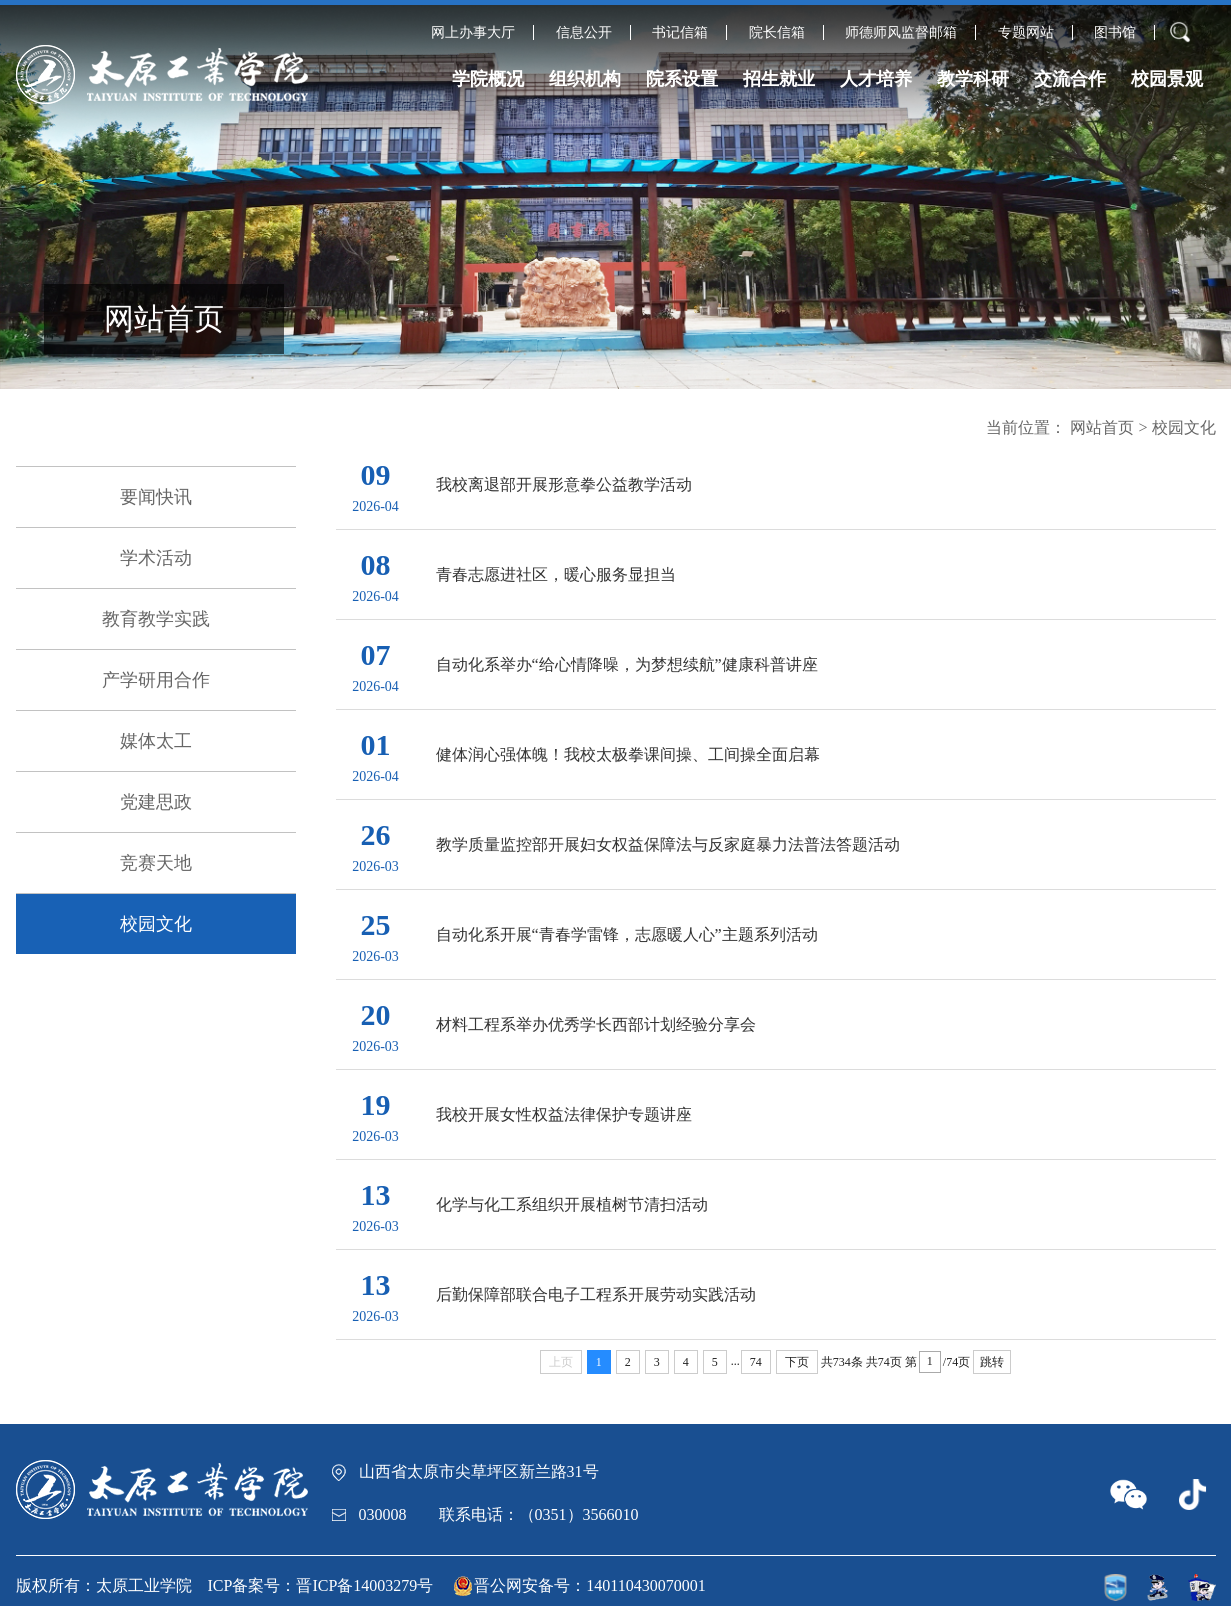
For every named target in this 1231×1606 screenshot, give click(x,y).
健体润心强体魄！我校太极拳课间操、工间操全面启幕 (628, 754)
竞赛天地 (156, 863)
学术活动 (156, 558)
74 (756, 1362)
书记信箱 (680, 32)
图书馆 (1115, 32)
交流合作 (1070, 79)
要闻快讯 (156, 497)
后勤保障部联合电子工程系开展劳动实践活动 (596, 1294)
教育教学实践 (156, 619)
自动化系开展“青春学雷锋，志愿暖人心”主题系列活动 (627, 934)
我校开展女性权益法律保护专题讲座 (564, 1114)
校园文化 (156, 924)
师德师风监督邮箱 (901, 32)
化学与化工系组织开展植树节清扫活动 (572, 1204)
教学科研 (973, 79)
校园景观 (1167, 79)
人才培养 (876, 79)
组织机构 (585, 79)
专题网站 (1026, 32)
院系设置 (682, 79)
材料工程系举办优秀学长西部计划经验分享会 (596, 1024)
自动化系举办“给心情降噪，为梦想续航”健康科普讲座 (627, 664)
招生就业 (779, 79)
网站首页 (1102, 427)
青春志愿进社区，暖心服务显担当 (556, 574)
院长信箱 (777, 32)
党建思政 (156, 802)
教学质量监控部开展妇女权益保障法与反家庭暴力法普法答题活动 (668, 844)
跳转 (992, 1362)
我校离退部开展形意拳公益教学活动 (564, 484)
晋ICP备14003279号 (364, 1585)
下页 (797, 1362)
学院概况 (488, 79)
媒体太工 (156, 741)
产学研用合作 (156, 680)
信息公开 (584, 32)
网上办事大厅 (473, 32)
